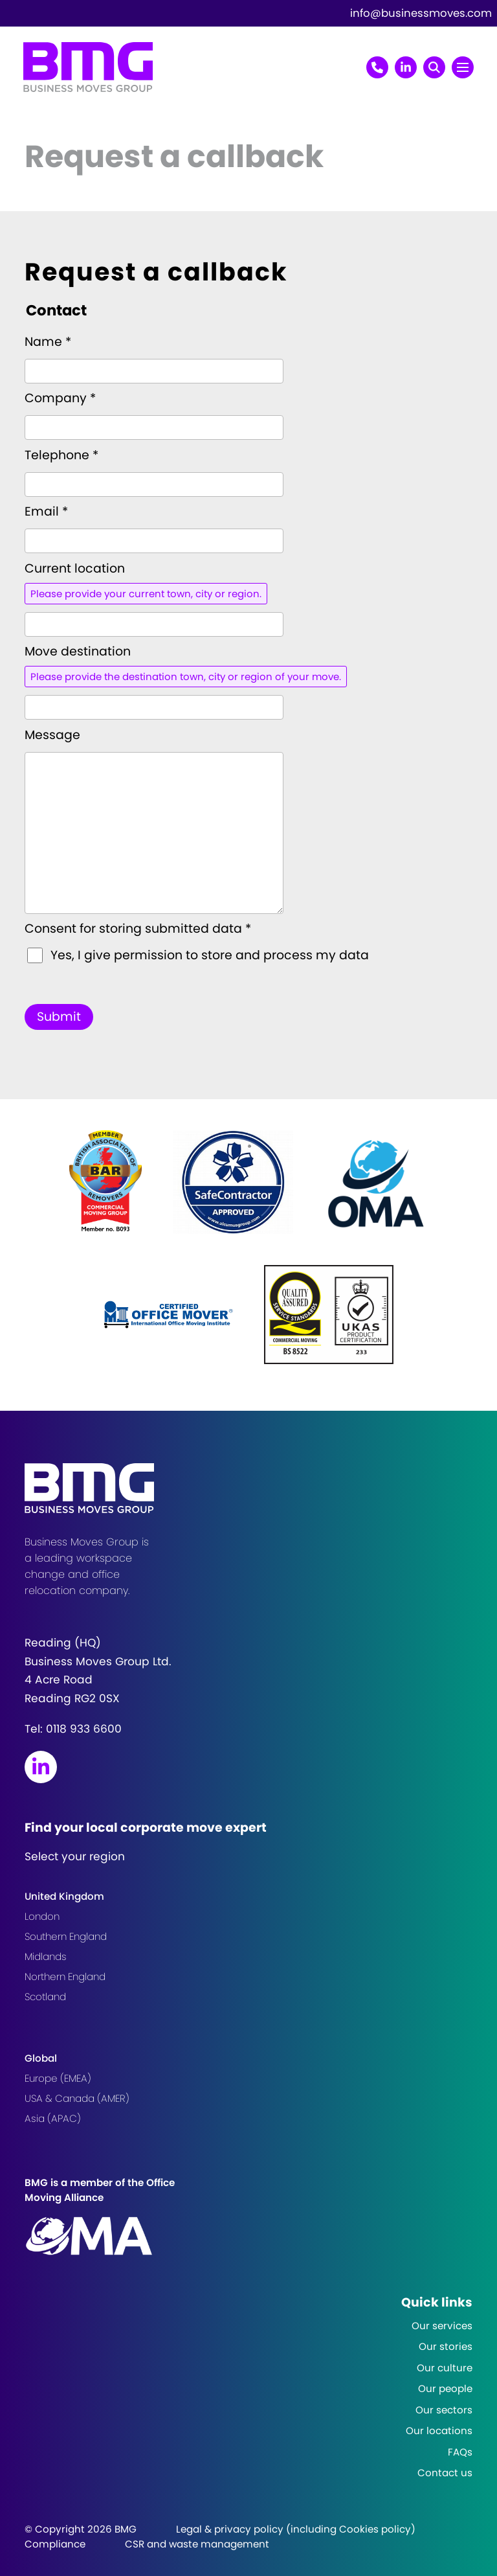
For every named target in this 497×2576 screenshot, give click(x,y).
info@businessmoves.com (421, 13)
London (42, 1916)
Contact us (444, 2472)
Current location (75, 568)
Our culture (444, 2368)
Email (46, 511)
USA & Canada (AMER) (77, 2098)
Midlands (46, 1956)
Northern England (65, 1976)
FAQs (460, 2452)
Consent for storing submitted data (138, 928)
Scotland (45, 1996)
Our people (445, 2388)
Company (60, 398)
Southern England (66, 1936)
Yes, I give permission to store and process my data (209, 955)
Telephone (61, 455)
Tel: (73, 1729)
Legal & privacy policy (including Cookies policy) (295, 2529)
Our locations (439, 2430)
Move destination (78, 651)
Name (48, 341)
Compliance (55, 2544)
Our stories (445, 2346)
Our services (442, 2325)
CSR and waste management (197, 2544)
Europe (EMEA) (58, 2078)
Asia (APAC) (53, 2118)
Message (52, 735)
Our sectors (443, 2410)
